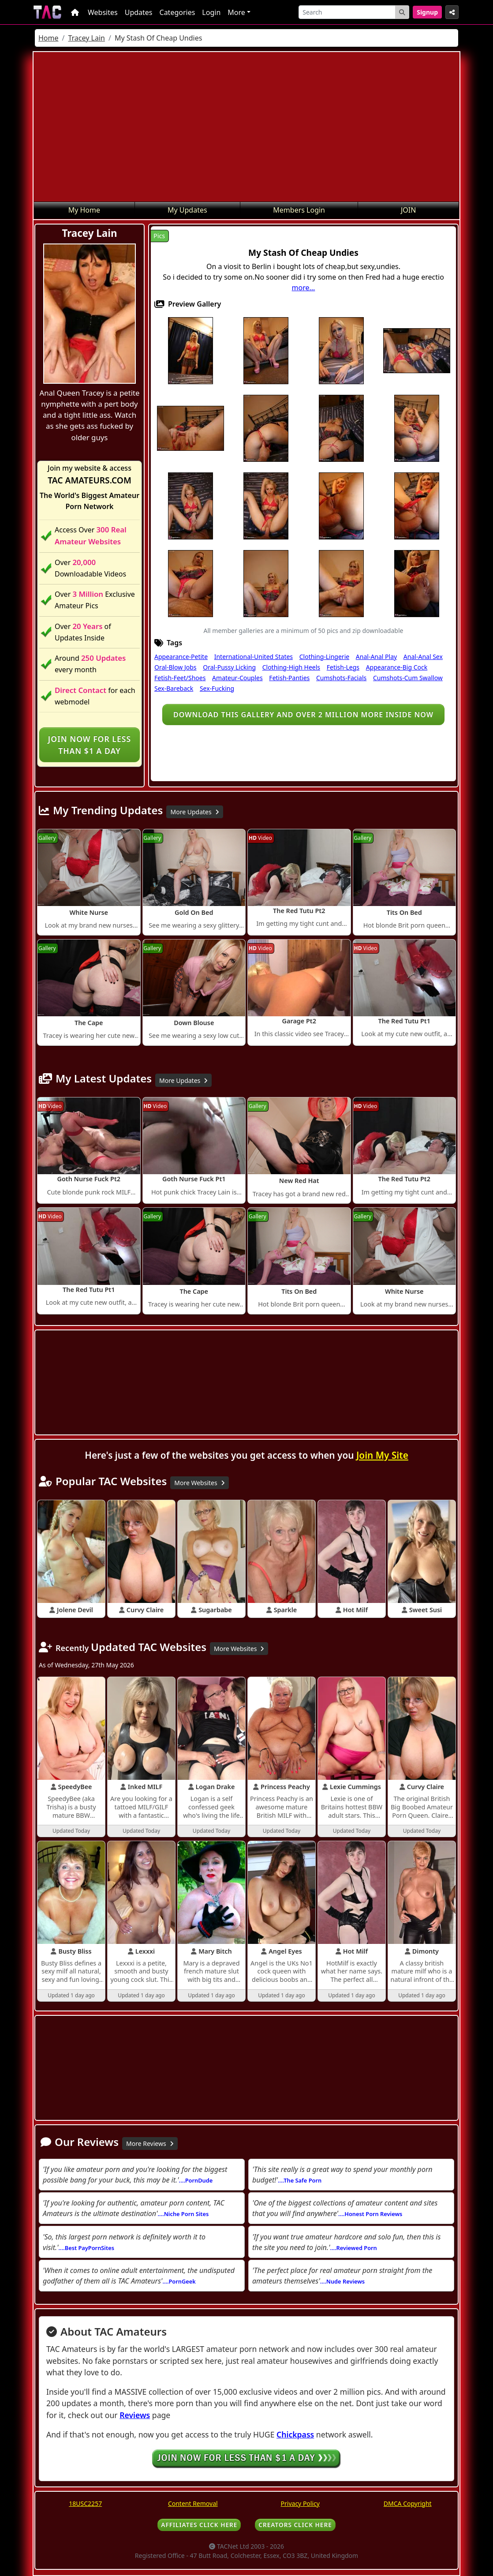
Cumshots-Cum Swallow (408, 678)
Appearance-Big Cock (397, 667)
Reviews (135, 2415)
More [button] (236, 12)
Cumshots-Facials (341, 678)
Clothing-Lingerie (324, 656)
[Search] (347, 12)
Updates (139, 12)
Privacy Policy (300, 2503)
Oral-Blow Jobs (175, 667)
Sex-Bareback (173, 688)
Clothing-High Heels (291, 667)
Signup (427, 12)
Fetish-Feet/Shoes (179, 678)
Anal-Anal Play (376, 656)
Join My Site (382, 1455)
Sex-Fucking (217, 688)
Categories (177, 12)
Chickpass (295, 2434)
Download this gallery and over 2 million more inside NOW (303, 714)
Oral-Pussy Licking (229, 667)
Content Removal (193, 2503)
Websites (103, 12)
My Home (84, 210)
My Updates (187, 210)
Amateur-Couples (237, 678)
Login (211, 12)
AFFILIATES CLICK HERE (199, 2524)
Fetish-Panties (289, 678)
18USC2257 (85, 2503)
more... (303, 287)
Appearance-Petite (181, 656)
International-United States (253, 656)
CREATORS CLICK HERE (295, 2524)
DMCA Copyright (408, 2503)
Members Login (299, 210)
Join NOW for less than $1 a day (89, 745)
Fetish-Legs (343, 667)
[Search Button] (402, 12)
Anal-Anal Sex (423, 656)
